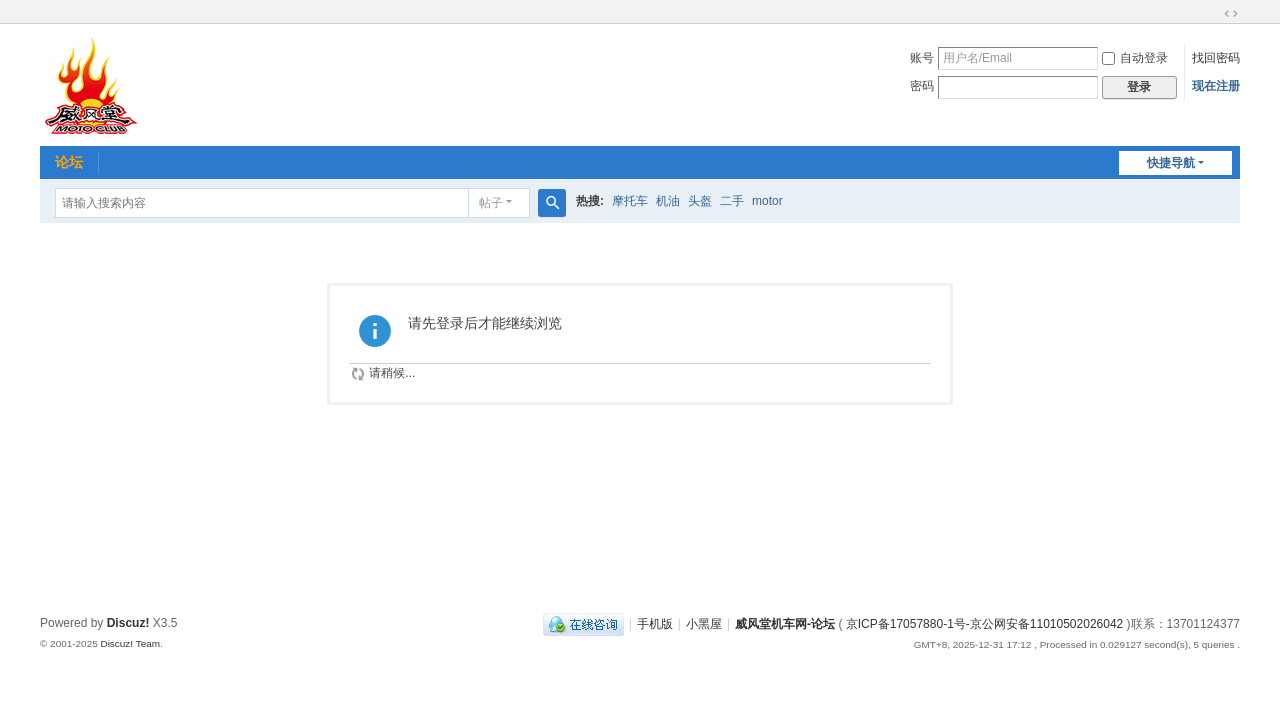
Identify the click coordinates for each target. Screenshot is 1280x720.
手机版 (655, 624)
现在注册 (1216, 86)
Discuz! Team (130, 643)
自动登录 (1135, 58)
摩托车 (630, 201)
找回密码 (1216, 58)
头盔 (700, 201)
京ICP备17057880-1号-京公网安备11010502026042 (985, 624)
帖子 (491, 203)
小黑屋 (704, 624)
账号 (922, 58)
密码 (922, 86)
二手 (732, 201)
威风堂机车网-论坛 (785, 624)
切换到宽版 (1231, 14)
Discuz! (128, 623)
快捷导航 (1171, 163)
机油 (668, 201)
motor (767, 201)
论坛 (69, 162)
